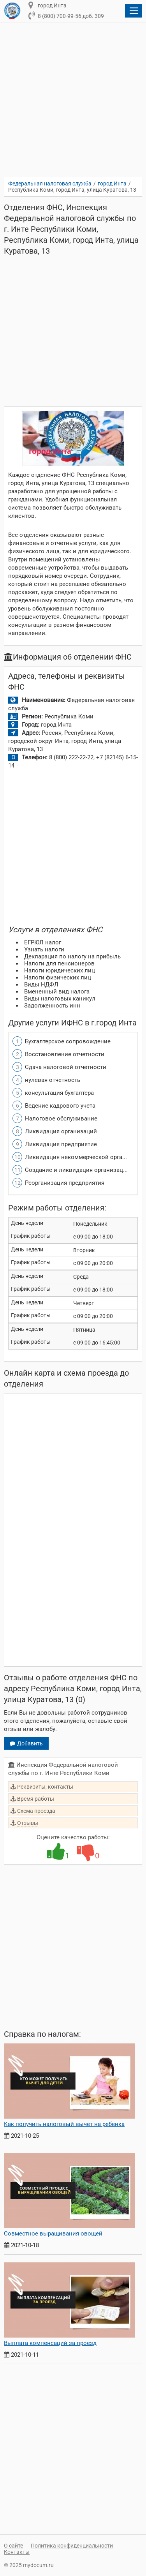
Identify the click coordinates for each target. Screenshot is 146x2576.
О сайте (13, 2545)
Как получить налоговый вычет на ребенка (64, 2124)
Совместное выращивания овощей (53, 2233)
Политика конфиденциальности (72, 2545)
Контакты (17, 2552)
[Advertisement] (73, 105)
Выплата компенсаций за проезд (50, 2343)
